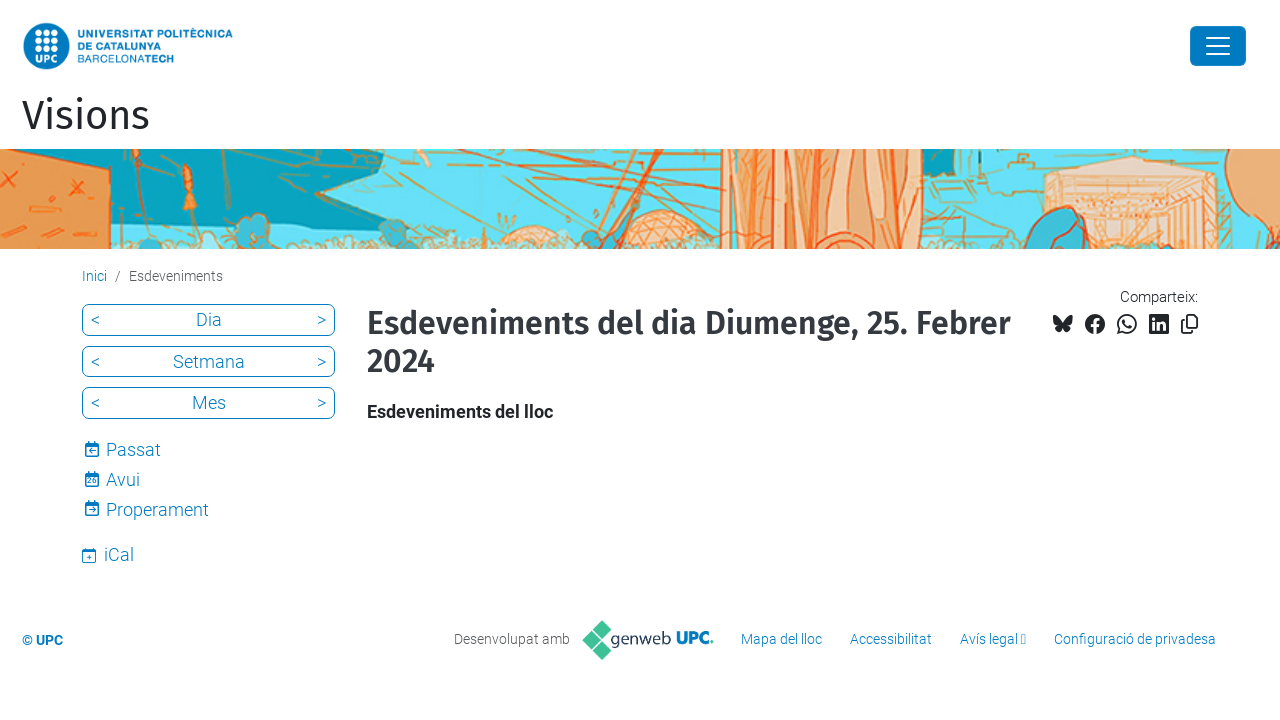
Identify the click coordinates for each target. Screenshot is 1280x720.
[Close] (1218, 46)
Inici (94, 276)
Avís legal (989, 639)
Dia (209, 319)
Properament (157, 509)
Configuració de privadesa (1135, 639)
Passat (133, 449)
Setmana (209, 361)
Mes (209, 402)
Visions (86, 116)
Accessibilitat (891, 639)
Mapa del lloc (781, 639)
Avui (123, 479)
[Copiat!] (1189, 324)
